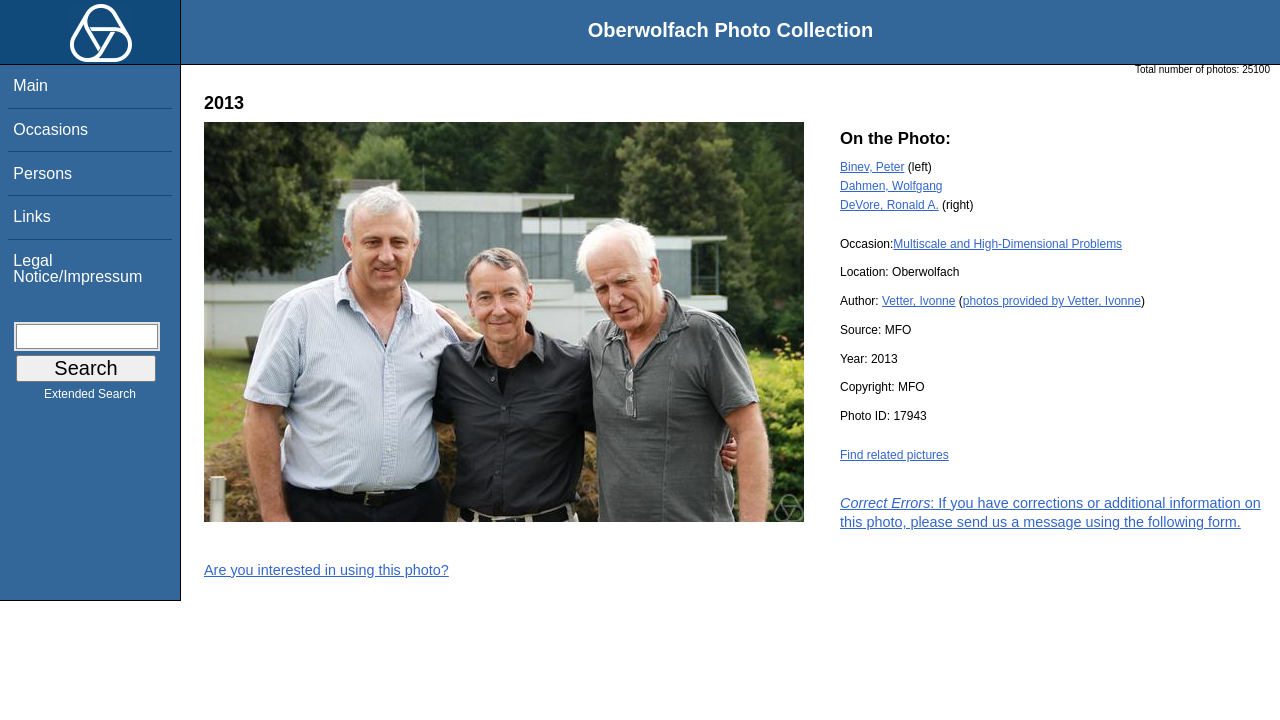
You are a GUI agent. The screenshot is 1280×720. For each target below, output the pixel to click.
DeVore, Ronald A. (889, 205)
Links (31, 216)
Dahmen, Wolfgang (891, 186)
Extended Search (90, 398)
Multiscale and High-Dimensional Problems (1007, 244)
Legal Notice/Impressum (77, 268)
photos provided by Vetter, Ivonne (1052, 301)
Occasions (50, 129)
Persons (42, 173)
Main (30, 85)
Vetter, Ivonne (918, 301)
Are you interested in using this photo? (326, 570)
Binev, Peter (872, 167)
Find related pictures (894, 455)
